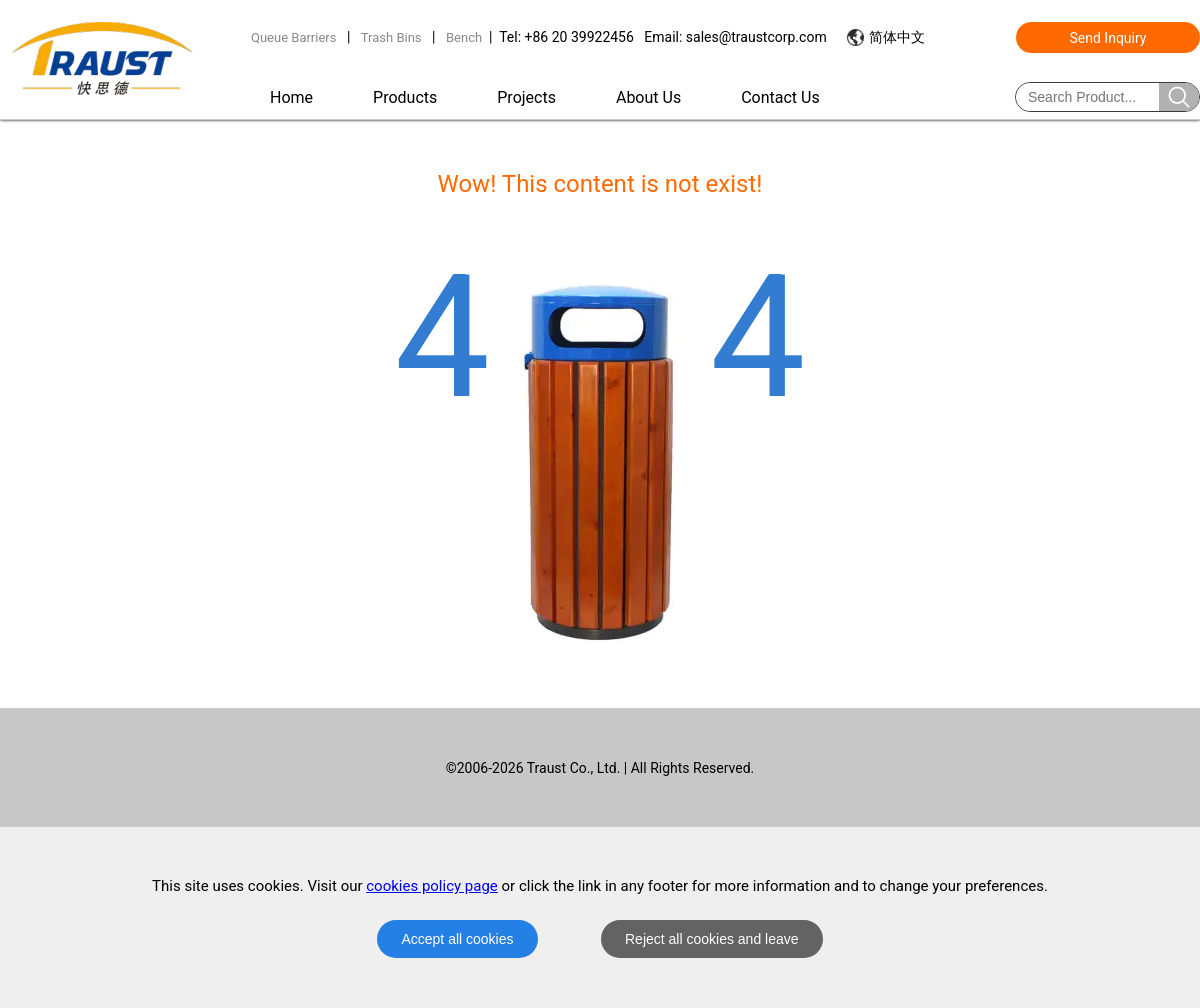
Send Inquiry (1108, 38)
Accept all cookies (457, 939)
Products (405, 97)
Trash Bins (391, 37)
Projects (526, 97)
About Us (648, 97)
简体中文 (897, 37)
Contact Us (780, 97)
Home (291, 97)
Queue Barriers (293, 37)
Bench (464, 37)
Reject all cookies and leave (712, 939)
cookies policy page (432, 886)
